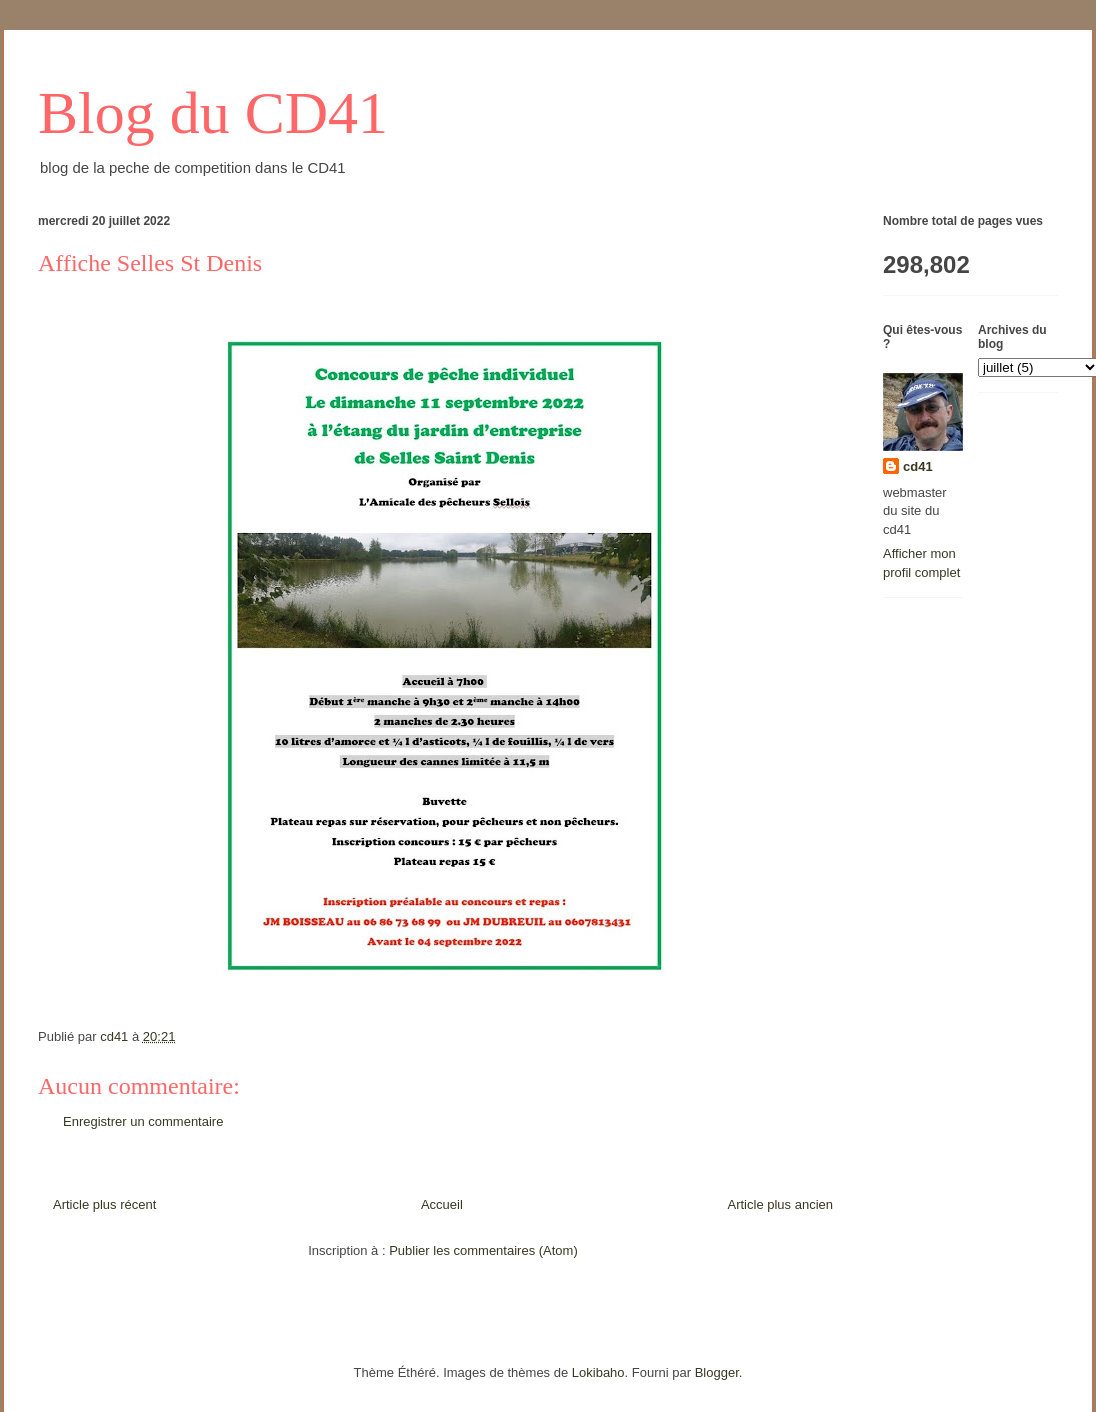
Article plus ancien (781, 1204)
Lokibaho (598, 1372)
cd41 (918, 466)
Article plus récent (104, 1204)
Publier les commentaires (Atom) (483, 1250)
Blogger (717, 1372)
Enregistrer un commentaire (143, 1121)
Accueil (442, 1204)
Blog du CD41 (213, 113)
